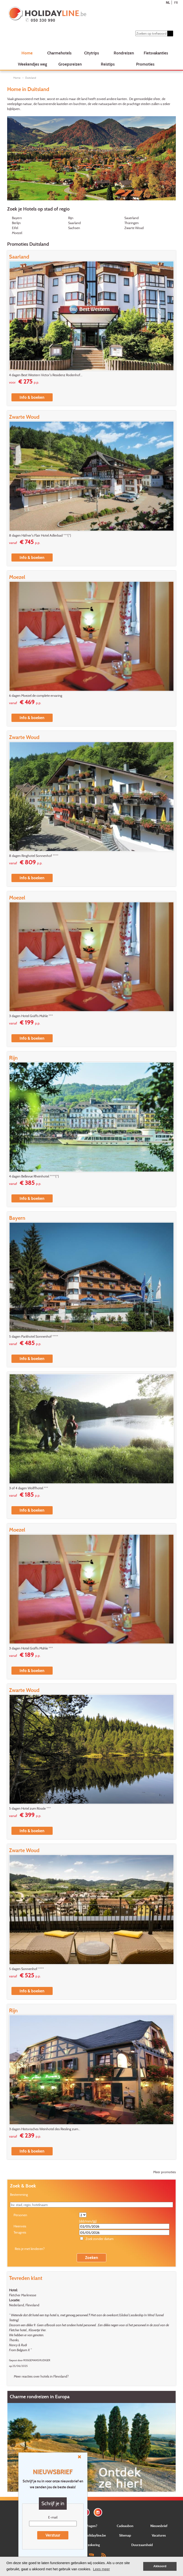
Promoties (145, 64)
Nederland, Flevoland (24, 2305)
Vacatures (159, 2535)
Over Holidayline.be (91, 2535)
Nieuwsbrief (159, 2526)
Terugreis (20, 2232)
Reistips (108, 64)
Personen (20, 2215)
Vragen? (91, 2526)
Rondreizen (124, 52)
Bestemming (19, 2194)
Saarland (74, 223)
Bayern (17, 218)
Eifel (15, 228)
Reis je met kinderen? (30, 2249)
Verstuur (53, 2535)
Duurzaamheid (142, 2545)
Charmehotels (59, 52)
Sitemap (125, 2535)
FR (176, 2)
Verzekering (91, 2545)
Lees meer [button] (101, 2569)
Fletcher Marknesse (22, 2295)
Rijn (70, 218)
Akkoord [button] (160, 2566)
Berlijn (16, 223)
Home (27, 52)
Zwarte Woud (134, 228)
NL (168, 2)
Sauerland (131, 218)
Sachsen (74, 228)
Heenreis (20, 2226)
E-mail (52, 2517)
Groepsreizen (70, 64)
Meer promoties (164, 2172)
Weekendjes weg (32, 64)
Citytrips (91, 52)
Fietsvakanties (156, 52)
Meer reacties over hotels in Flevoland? (41, 2376)
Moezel (17, 233)
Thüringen (131, 223)
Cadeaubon (125, 2526)
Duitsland (30, 77)
